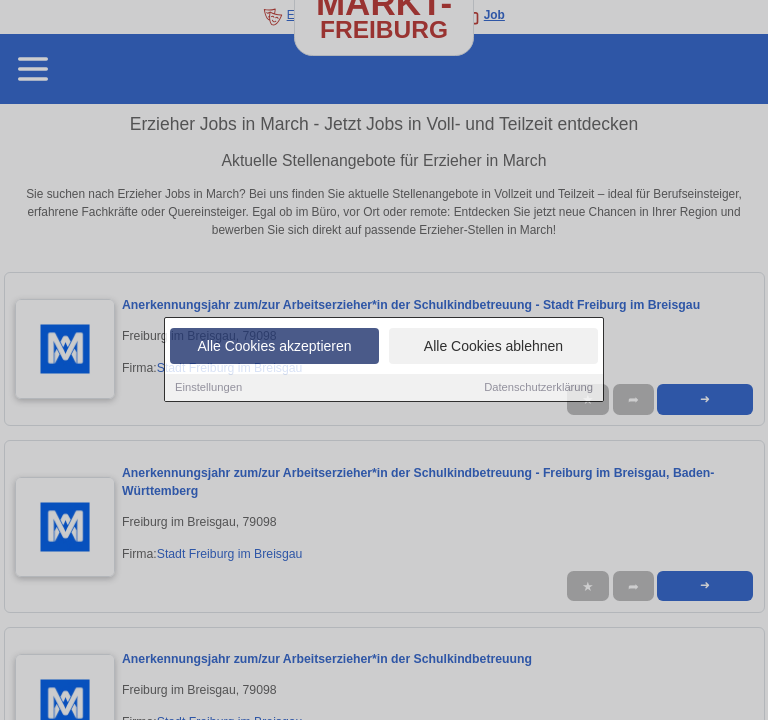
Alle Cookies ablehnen (493, 347)
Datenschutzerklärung (538, 388)
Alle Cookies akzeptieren (274, 347)
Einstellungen (208, 388)
